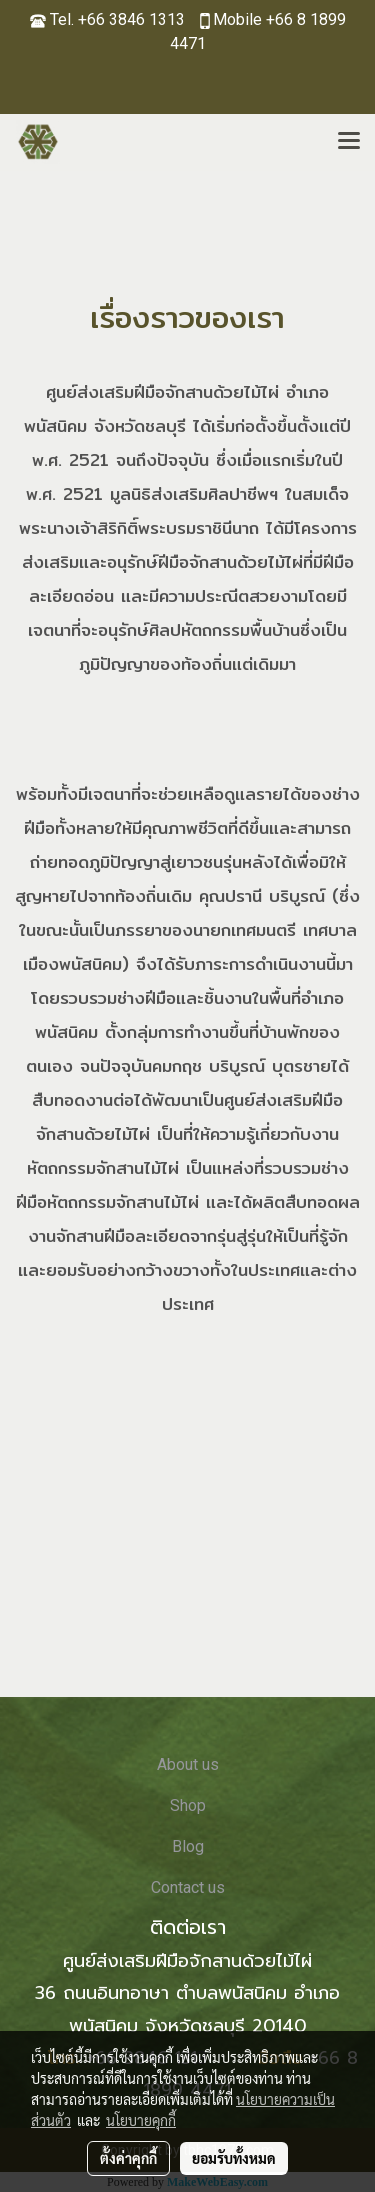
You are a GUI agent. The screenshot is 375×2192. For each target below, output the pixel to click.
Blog (188, 1846)
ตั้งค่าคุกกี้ (128, 2158)
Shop (188, 1805)
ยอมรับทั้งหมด (234, 2158)
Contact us (188, 1887)
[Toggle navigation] (349, 142)
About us (188, 1764)
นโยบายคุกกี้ (141, 2120)
